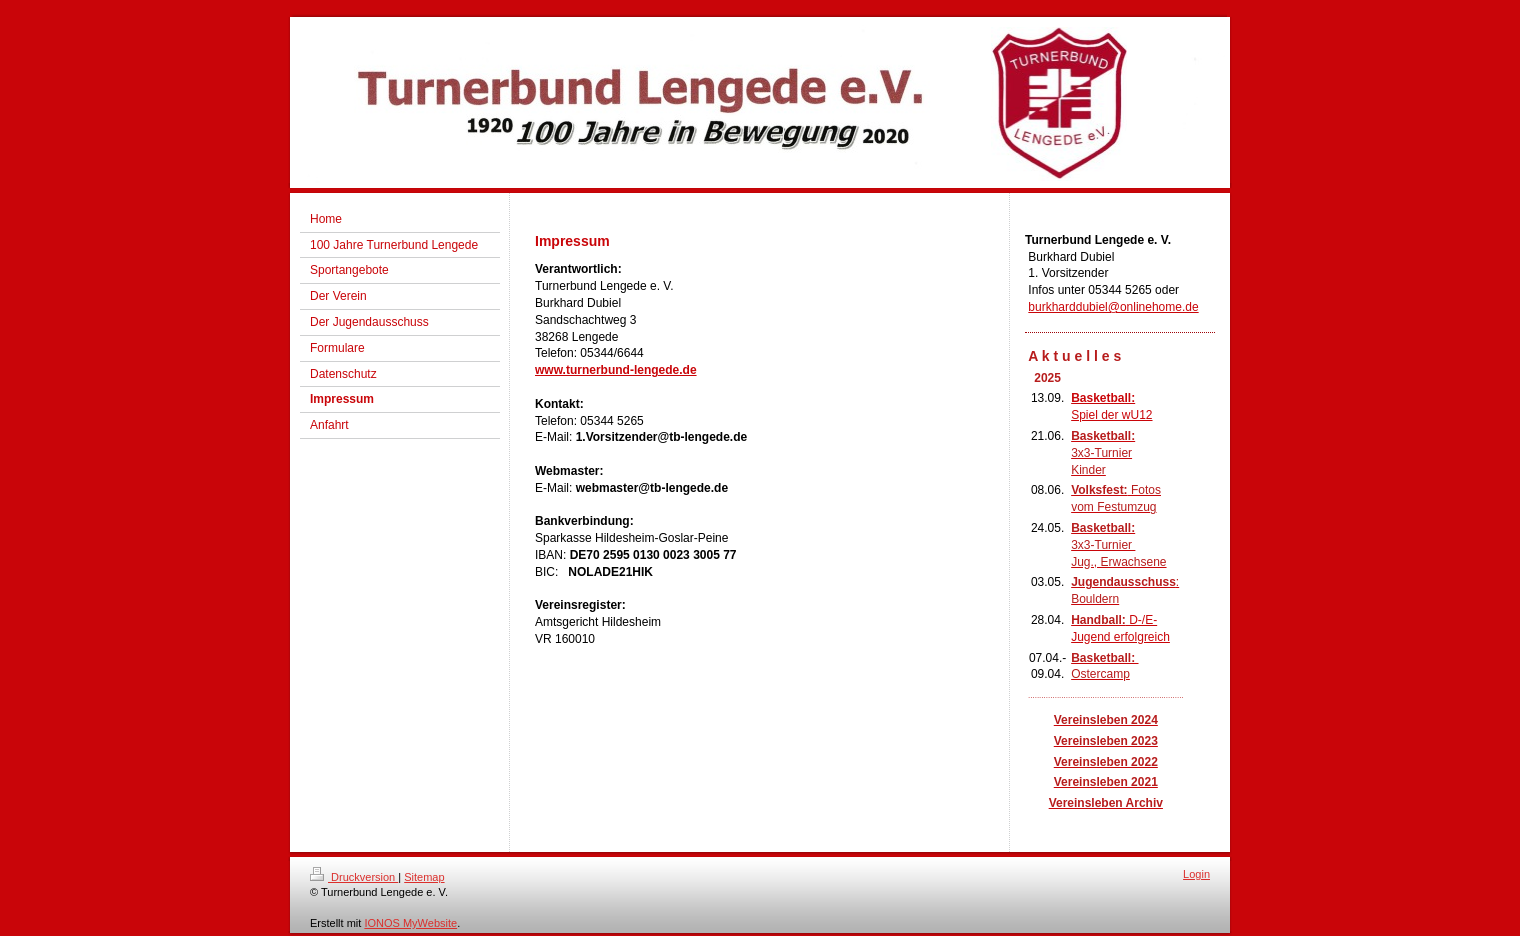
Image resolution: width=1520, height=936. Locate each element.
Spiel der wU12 (1111, 415)
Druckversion (354, 877)
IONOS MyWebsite (410, 923)
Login (1196, 874)
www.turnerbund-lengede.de (616, 370)
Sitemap (424, 877)
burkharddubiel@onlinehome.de (1113, 307)
